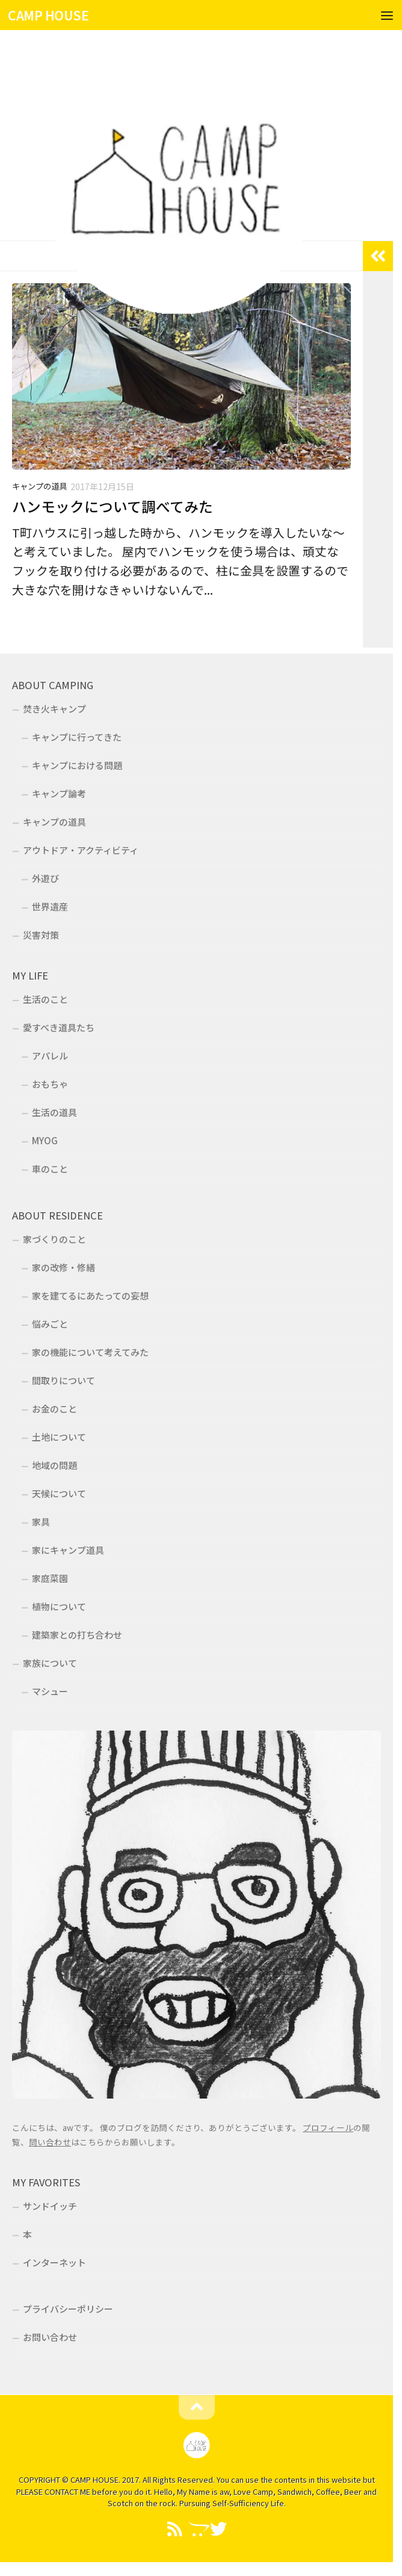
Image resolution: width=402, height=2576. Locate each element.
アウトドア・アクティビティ (80, 850)
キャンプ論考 (59, 793)
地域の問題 (54, 1465)
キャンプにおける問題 (77, 765)
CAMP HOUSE (48, 15)
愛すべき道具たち (58, 1027)
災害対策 (41, 934)
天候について (59, 1493)
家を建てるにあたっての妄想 (90, 1295)
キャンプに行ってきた (77, 737)
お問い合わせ (50, 2337)
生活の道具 (54, 1112)
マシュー (50, 1691)
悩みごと (50, 1323)
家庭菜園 (50, 1578)
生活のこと (45, 999)
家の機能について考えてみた (90, 1352)
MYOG (45, 1140)
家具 (41, 1521)
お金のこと (54, 1408)
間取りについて (63, 1380)
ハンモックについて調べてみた (112, 506)
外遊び (45, 878)
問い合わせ (50, 2142)
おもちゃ (50, 1084)
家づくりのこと (54, 1239)
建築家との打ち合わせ (77, 1634)
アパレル (50, 1055)
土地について (59, 1437)
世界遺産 (50, 906)
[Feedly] (175, 2529)
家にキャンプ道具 (68, 1550)
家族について (50, 1663)
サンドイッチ (50, 2206)
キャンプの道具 (39, 486)
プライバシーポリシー (68, 2308)
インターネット (54, 2262)
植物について (59, 1606)
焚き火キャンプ (54, 708)
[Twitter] (218, 2529)
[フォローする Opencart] (196, 2529)
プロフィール (328, 2127)
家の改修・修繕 (63, 1267)
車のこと (50, 1168)
